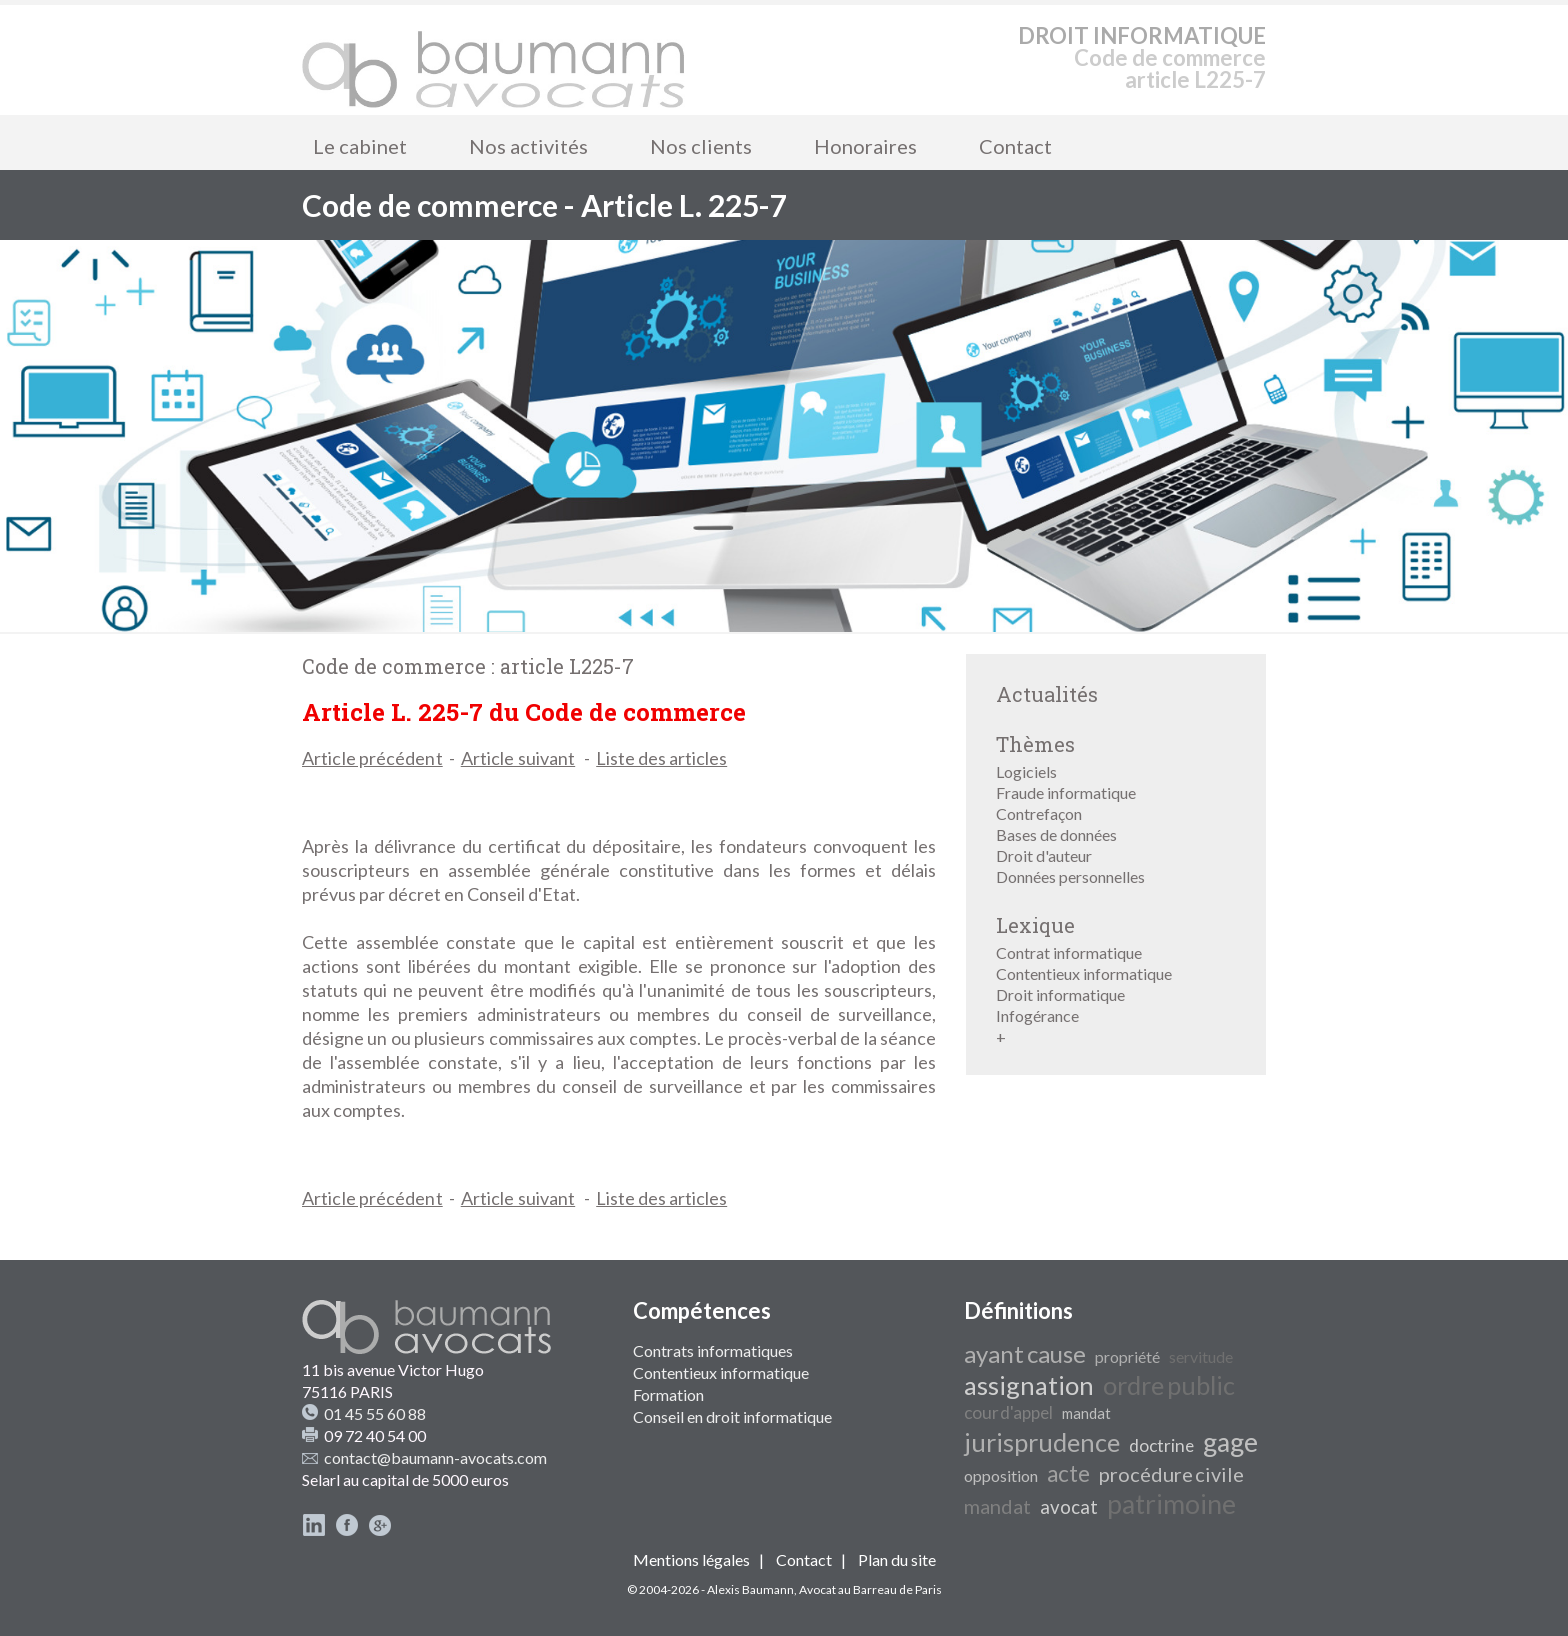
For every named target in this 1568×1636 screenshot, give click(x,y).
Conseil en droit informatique (732, 1416)
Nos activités (528, 146)
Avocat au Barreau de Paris (870, 1589)
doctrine (1161, 1445)
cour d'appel (1008, 1412)
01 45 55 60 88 (375, 1413)
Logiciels (1026, 771)
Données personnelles (1070, 876)
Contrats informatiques (713, 1350)
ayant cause (1025, 1353)
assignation (1029, 1385)
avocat (1069, 1507)
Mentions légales (691, 1559)
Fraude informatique (1066, 792)
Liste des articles (661, 758)
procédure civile (1171, 1474)
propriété (1127, 1356)
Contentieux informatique (1084, 973)
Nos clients (701, 146)
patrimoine (1171, 1504)
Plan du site (897, 1559)
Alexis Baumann (750, 1589)
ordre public (1169, 1385)
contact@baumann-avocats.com (435, 1457)
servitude (1201, 1356)
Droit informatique (1060, 994)
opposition (1001, 1475)
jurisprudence (1042, 1442)
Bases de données (1056, 834)
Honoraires (865, 146)
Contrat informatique (1069, 952)
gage (1230, 1442)
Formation (668, 1394)
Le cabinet (360, 146)
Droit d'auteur (1044, 855)
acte (1068, 1473)
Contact (1015, 146)
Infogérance (1037, 1015)
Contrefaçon (1039, 813)
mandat (1086, 1413)
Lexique (1035, 925)
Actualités (1047, 694)
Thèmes (1035, 744)
